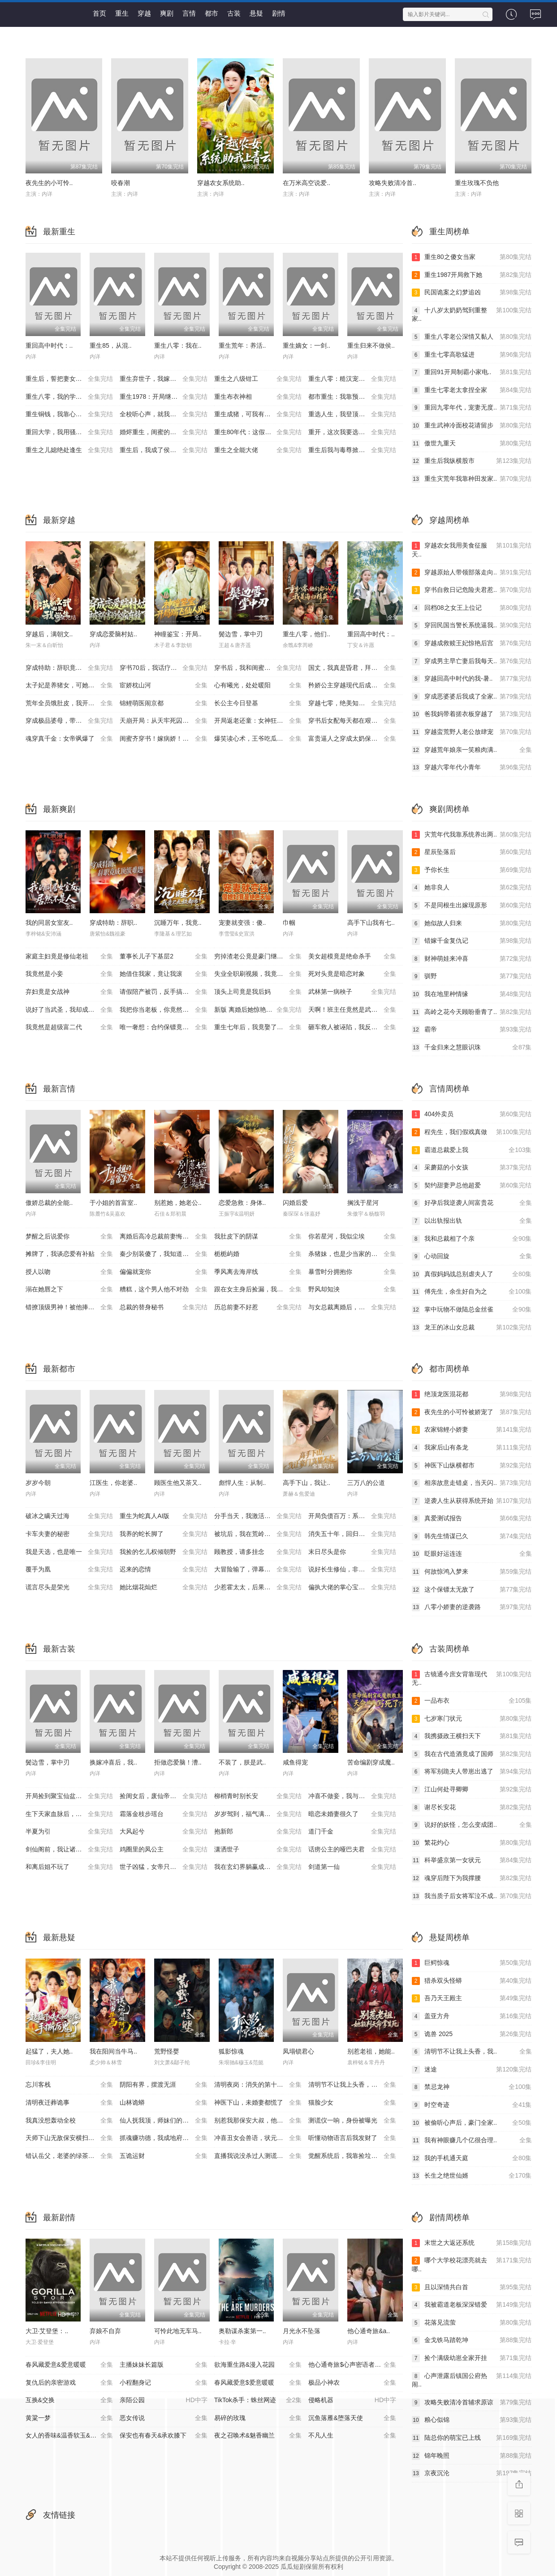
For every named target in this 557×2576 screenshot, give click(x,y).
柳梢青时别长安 (258, 1796)
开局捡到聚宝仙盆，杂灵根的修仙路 (73, 1796)
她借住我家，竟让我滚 (163, 974)
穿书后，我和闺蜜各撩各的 (258, 668)
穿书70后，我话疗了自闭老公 (163, 668)
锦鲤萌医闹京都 (163, 703)
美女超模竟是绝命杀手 (352, 956)
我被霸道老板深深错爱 (472, 2304)
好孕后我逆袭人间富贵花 (472, 1203)
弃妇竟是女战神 (69, 992)
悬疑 (256, 13)
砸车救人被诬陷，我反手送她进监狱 (355, 1027)
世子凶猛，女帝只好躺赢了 (163, 1867)
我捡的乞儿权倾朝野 (163, 1552)
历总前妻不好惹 (258, 1307)
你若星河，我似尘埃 (352, 1236)
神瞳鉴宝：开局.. (178, 634)
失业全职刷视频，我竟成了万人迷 (261, 974)
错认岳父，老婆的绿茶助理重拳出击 (73, 2156)
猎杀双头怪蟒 (472, 1980)
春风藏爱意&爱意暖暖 (69, 2364)
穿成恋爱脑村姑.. (113, 634)
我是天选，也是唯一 (69, 1552)
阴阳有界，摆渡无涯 (163, 2084)
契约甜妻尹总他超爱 (472, 1185)
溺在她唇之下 (69, 1289)
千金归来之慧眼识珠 (472, 1047)
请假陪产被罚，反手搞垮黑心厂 (163, 992)
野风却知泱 (352, 1289)
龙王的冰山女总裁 (472, 1327)
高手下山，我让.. (306, 1482)
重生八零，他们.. (306, 634)
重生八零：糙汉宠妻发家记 (352, 379)
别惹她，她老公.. (178, 1202)
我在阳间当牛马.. (113, 2051)
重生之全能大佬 (258, 450)
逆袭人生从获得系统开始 (472, 1501)
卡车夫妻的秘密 (69, 1534)
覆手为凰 (69, 1569)
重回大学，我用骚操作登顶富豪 (69, 432)
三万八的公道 (366, 1482)
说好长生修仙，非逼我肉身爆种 (352, 1569)
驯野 (472, 976)
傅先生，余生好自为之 (472, 1291)
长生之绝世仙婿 (472, 2175)
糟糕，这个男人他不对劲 (163, 1289)
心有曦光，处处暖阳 (258, 685)
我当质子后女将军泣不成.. (472, 1896)
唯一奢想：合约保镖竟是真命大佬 (167, 1027)
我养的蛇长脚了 (163, 1534)
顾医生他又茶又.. (178, 1482)
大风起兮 (163, 1831)
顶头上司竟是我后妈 (258, 992)
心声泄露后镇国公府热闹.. (472, 2380)
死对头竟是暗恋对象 (352, 974)
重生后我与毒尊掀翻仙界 (352, 450)
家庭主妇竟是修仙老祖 (69, 956)
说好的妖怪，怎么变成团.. (472, 1825)
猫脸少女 (352, 2102)
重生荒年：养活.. (242, 345)
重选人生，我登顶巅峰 (352, 414)
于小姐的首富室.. (113, 1202)
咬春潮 (120, 182)
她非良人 (472, 887)
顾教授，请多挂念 (258, 1552)
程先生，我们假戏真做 (472, 1132)
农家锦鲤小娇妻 (472, 1429)
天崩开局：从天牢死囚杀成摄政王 (167, 720)
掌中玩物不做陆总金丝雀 (472, 1309)
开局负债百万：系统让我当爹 (352, 1516)
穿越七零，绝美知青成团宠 (352, 703)
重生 (122, 13)
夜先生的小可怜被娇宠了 (472, 1412)
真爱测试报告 (472, 1518)
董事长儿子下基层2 (163, 956)
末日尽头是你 (352, 1552)
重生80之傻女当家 (472, 257)
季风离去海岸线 (258, 1272)
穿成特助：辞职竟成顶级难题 (69, 668)
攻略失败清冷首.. (392, 182)
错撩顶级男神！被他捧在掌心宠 (69, 1307)
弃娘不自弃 (105, 2330)
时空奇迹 (472, 2105)
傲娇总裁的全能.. (49, 1202)
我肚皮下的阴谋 (258, 1236)
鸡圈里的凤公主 (163, 1849)
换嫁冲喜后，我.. (113, 1762)
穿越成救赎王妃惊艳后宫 (472, 643)
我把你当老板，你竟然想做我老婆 (167, 1009)
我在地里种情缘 (472, 994)
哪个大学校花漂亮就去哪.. (472, 2264)
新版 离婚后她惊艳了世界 (258, 1009)
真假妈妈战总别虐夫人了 (472, 1274)
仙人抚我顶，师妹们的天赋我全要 (167, 2120)
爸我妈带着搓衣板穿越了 (472, 714)
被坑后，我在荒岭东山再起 (258, 1534)
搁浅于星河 (363, 1202)
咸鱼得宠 (295, 1762)
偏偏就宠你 (163, 1272)
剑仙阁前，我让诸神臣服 (69, 1849)
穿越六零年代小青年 (472, 767)
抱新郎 (258, 1831)
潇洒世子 (258, 1849)
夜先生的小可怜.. (49, 182)
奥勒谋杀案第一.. (242, 2330)
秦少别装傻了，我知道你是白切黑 (167, 1254)
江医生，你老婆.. (113, 1482)
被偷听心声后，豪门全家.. (472, 2123)
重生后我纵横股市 (472, 461)
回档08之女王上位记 (472, 608)
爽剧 (166, 13)
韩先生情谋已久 (472, 1536)
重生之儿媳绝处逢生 (69, 450)
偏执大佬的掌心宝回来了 (352, 1587)
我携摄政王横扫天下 (472, 1736)
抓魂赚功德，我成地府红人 (163, 2138)
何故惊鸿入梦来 (472, 1571)
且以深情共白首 (472, 2287)
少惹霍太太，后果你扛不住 (258, 1587)
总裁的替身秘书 (163, 1307)
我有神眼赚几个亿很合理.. (472, 2140)
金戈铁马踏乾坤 (472, 2340)
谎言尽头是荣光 (69, 1587)
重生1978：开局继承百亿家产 (163, 397)
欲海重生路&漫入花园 (258, 2364)
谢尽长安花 (472, 1807)
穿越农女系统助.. (221, 182)
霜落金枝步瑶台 (163, 1814)
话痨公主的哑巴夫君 (352, 1849)
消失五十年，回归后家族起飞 (352, 1534)
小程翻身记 (163, 2382)
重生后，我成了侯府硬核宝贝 (163, 450)
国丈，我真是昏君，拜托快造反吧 (355, 668)
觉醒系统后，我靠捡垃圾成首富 (352, 2156)
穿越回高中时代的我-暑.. (472, 678)
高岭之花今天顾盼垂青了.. (472, 1012)
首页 (99, 13)
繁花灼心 (472, 1842)
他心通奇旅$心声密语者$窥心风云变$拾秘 (355, 2364)
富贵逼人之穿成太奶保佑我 (352, 738)
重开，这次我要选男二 (352, 432)
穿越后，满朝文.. (49, 634)
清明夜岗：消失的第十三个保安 (258, 2084)
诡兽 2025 (472, 2034)
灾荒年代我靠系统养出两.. (472, 834)
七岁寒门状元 (472, 1718)
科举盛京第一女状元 (472, 1860)
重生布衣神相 (258, 397)
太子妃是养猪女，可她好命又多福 (73, 685)
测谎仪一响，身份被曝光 (352, 2120)
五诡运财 (163, 2156)
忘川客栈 (69, 2084)
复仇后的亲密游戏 (69, 2382)
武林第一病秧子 (352, 992)
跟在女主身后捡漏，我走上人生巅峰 (261, 1289)
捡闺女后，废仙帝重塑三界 (163, 1796)
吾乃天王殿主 (472, 1998)
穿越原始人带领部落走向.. (472, 572)
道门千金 (352, 1831)
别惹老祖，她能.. (371, 2051)
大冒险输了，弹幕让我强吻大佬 (258, 1569)
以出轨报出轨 (472, 1221)
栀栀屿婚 (258, 1254)
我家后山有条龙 (472, 1447)
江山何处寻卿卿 (472, 1789)
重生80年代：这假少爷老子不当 (258, 432)
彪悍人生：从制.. (242, 1482)
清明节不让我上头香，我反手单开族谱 (355, 2084)
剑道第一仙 (352, 1867)
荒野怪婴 (166, 2051)
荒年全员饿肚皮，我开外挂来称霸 (73, 703)
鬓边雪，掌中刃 (241, 634)
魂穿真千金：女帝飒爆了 (69, 738)
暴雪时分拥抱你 (352, 1272)
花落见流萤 (472, 2322)
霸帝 (472, 1029)
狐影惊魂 (231, 2051)
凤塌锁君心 (298, 2051)
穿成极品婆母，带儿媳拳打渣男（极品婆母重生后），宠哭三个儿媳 (73, 720)
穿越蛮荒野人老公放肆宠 (472, 732)
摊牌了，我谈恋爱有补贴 (69, 1254)
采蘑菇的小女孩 (472, 1167)
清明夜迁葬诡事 (69, 2102)
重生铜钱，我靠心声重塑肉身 (69, 414)
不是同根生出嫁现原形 (472, 905)
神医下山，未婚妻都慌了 (258, 2102)
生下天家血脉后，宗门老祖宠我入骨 (73, 1814)
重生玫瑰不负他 (477, 182)
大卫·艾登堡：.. (47, 2330)
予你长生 (472, 870)
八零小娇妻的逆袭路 (472, 1607)
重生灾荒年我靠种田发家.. (472, 479)
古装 (234, 13)
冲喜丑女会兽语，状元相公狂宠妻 (261, 2138)
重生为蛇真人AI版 (163, 1516)
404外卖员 (472, 1114)
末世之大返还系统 (472, 2243)
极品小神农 (352, 2382)
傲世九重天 (472, 443)
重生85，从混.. (110, 345)
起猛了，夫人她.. (49, 2051)
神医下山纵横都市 (472, 1465)
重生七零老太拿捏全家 (472, 390)
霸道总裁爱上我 (472, 1150)
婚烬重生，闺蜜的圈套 (163, 432)
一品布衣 (472, 1700)
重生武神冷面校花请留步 (472, 425)
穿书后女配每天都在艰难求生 (352, 720)
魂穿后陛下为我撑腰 (472, 1878)
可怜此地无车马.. (178, 2330)
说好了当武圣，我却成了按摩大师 (73, 1009)
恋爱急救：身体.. (242, 1202)
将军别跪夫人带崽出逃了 (472, 1771)
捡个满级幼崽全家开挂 (472, 2358)
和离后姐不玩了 (69, 1867)
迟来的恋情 (163, 1569)
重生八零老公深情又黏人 (472, 336)
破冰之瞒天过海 (69, 1516)
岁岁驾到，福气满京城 (258, 1814)
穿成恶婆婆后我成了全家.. (472, 696)
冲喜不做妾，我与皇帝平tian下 (352, 1796)
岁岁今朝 (38, 1482)
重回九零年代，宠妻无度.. (472, 407)
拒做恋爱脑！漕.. (178, 1762)
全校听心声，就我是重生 (163, 414)
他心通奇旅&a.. (368, 2330)
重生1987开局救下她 (472, 275)
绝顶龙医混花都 (472, 1394)
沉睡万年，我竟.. (178, 922)
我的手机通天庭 (472, 2158)
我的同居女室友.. (49, 922)
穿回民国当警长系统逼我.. (472, 625)
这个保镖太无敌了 (472, 1589)
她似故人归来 (472, 923)
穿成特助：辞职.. (113, 922)
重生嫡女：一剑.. (306, 345)
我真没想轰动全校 (69, 2120)
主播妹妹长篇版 (163, 2364)
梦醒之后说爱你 (69, 1236)
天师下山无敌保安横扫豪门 (69, 2138)
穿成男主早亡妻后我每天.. (472, 661)
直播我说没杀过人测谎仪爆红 (258, 2156)
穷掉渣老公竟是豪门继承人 (258, 956)
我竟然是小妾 (69, 974)
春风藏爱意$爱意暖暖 (258, 2382)
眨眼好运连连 (472, 1553)
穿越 (144, 13)
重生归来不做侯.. (371, 345)
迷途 (472, 2069)
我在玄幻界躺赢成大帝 (258, 1867)
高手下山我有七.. (371, 922)
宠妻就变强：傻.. (242, 922)
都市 (211, 13)
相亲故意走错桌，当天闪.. (472, 1483)
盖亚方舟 (472, 2016)
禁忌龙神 (472, 2087)
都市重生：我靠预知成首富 (352, 397)
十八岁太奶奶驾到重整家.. (472, 314)
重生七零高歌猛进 (472, 354)
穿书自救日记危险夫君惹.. (472, 590)
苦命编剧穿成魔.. (371, 1762)
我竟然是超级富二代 (69, 1027)
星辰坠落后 (472, 852)
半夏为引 (69, 1831)
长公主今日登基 (258, 703)
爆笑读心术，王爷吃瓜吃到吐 (258, 738)
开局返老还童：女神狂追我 (258, 720)
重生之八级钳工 (258, 379)
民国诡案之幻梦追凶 (472, 292)
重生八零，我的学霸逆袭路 (69, 397)
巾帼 (289, 922)
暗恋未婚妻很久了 (352, 1814)
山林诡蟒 (163, 2102)
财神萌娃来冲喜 (472, 958)
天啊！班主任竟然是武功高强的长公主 (355, 1009)
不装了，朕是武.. (242, 1762)
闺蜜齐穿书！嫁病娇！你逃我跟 (163, 738)
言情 (189, 13)
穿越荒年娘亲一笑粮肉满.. (472, 750)
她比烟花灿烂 (163, 1587)
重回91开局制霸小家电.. (472, 372)
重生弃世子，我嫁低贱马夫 (163, 379)
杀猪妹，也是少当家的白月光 (352, 1254)
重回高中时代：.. (49, 345)
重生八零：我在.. (178, 345)
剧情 (278, 13)
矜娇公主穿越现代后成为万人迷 (352, 685)
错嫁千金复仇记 (472, 940)
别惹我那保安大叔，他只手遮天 (258, 2120)
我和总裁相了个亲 (472, 1238)
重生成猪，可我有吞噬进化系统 (258, 414)
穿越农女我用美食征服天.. (472, 549)
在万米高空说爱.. (306, 182)
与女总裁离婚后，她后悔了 (352, 1307)
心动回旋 (472, 1256)
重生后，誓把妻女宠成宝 (69, 379)
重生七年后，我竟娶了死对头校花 (261, 1027)
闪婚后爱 (295, 1202)
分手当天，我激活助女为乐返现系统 (261, 1516)
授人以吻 (69, 1272)
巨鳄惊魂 (472, 1963)
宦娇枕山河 (163, 685)
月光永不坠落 (301, 2330)
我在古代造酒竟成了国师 (472, 1754)
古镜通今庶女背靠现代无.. (472, 1678)
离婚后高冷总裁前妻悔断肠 (163, 1236)
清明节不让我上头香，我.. (472, 2051)
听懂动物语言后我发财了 (352, 2138)
